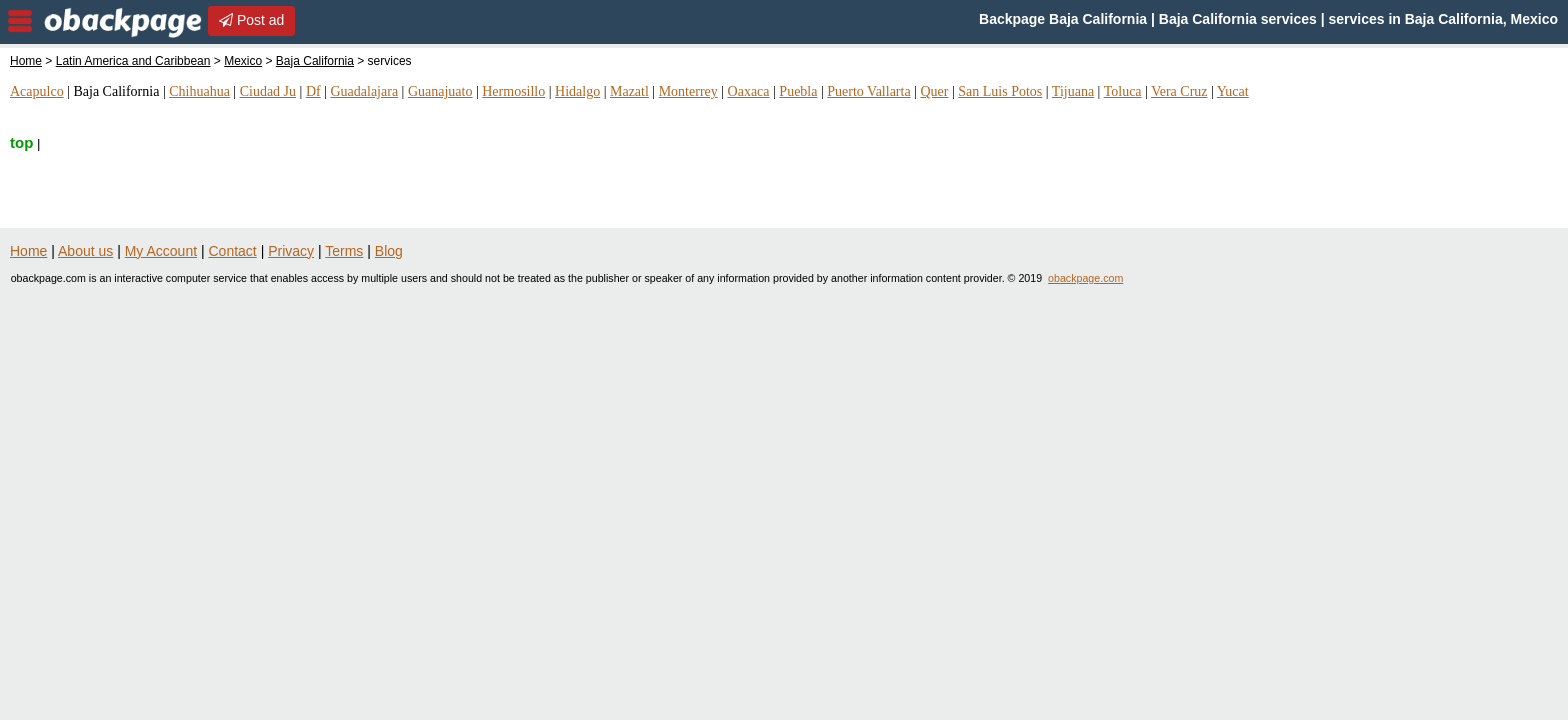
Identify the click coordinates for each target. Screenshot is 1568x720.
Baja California (315, 61)
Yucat (1233, 91)
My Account (161, 251)
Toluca (1123, 91)
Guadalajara (364, 91)
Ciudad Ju (268, 91)
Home (26, 61)
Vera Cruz (1179, 91)
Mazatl (629, 91)
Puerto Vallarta (868, 91)
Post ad (251, 20)
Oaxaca (749, 91)
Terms (344, 251)
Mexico (243, 61)
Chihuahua (199, 91)
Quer (934, 91)
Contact (233, 251)
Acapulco (37, 91)
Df (313, 91)
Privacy (291, 251)
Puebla (798, 91)
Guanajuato (440, 91)
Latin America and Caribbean (133, 61)
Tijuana (1073, 91)
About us (85, 251)
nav (20, 21)
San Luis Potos (1000, 91)
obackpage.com (1085, 278)
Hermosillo (513, 91)
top (21, 142)
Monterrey (688, 91)
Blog (389, 251)
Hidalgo (577, 91)
